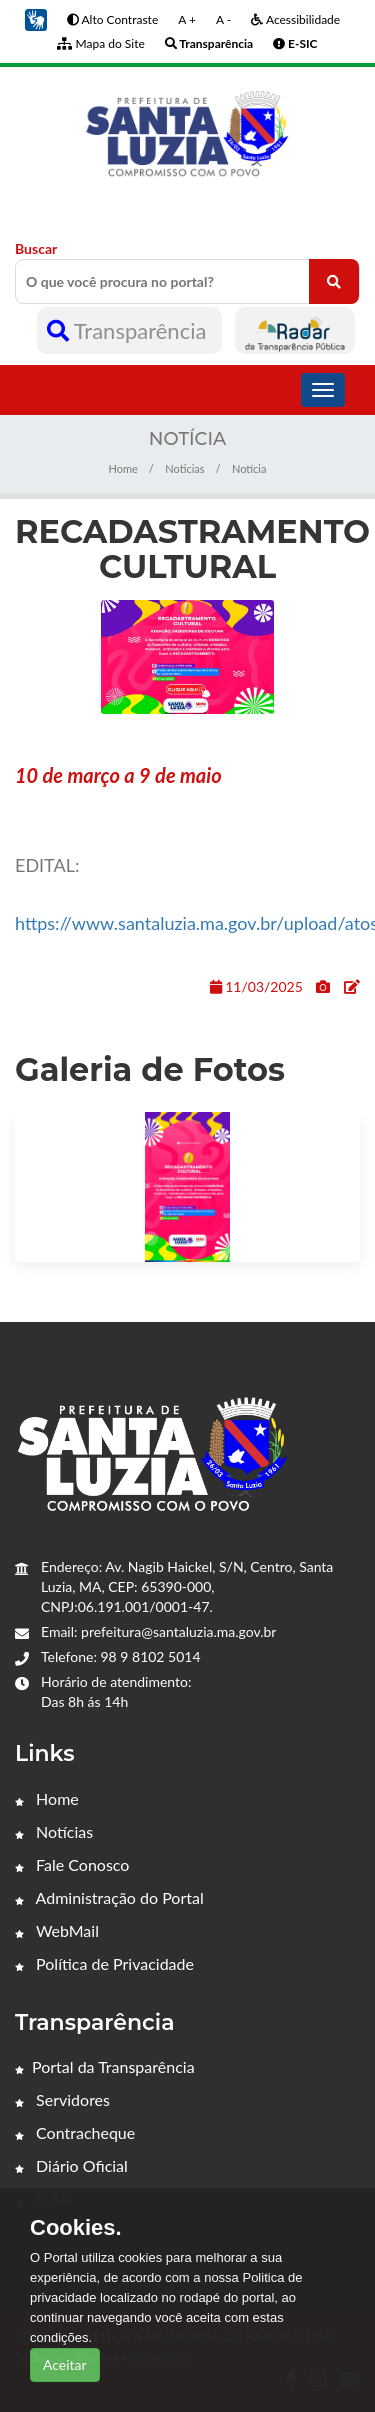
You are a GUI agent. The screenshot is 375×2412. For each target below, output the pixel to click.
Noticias (184, 468)
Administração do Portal (109, 1897)
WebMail (57, 1930)
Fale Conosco (72, 1864)
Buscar (187, 272)
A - (223, 19)
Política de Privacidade (104, 1963)
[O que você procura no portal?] (334, 281)
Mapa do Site (100, 43)
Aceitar (65, 2364)
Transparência (129, 330)
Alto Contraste (112, 19)
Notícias (54, 1831)
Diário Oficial (71, 2165)
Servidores (62, 2099)
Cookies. (76, 2228)
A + (187, 19)
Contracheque (75, 2132)
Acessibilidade (295, 19)
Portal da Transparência (105, 2066)
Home (123, 468)
